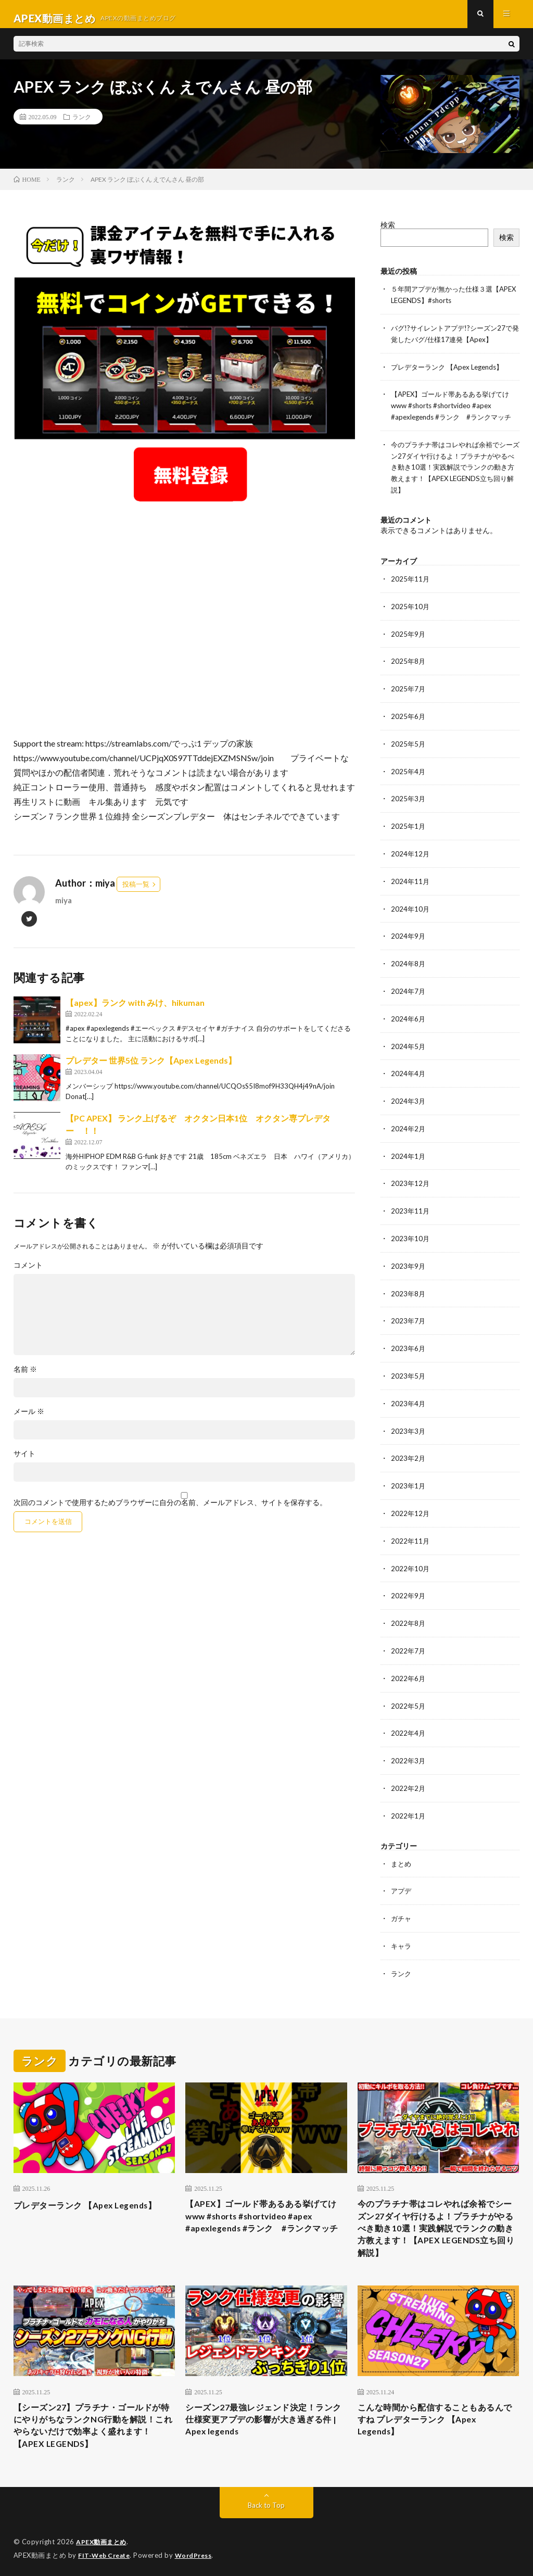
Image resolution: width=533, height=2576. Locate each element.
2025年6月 (408, 717)
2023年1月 (408, 1475)
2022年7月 (408, 1637)
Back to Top (266, 2502)
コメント (28, 1274)
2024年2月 (408, 1123)
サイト (24, 1462)
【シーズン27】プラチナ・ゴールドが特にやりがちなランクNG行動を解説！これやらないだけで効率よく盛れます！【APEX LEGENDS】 (93, 2420)
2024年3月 (408, 1096)
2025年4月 (408, 771)
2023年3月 (408, 1421)
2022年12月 (410, 1502)
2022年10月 (410, 1556)
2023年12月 (410, 1177)
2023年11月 (410, 1204)
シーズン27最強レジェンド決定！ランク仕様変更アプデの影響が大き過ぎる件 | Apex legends (263, 2413)
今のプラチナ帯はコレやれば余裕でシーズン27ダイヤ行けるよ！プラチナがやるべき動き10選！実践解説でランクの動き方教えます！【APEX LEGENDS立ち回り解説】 (453, 471)
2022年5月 (408, 1691)
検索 (387, 233)
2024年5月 (408, 1042)
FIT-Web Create (106, 2552)
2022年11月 (410, 1529)
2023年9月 (408, 1258)
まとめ (402, 1847)
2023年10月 (410, 1231)
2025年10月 (410, 608)
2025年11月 (410, 581)
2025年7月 (408, 690)
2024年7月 (408, 987)
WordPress (200, 2552)
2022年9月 (408, 1583)
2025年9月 (408, 636)
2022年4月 (408, 1718)
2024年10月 (410, 906)
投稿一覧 (135, 893)
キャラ (402, 1928)
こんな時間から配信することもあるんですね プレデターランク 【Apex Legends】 (435, 2413)
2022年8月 (408, 1610)
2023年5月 (408, 1366)
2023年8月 (408, 1285)
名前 (25, 1378)
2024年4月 (408, 1069)
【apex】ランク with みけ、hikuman (135, 1011)
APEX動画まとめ (103, 2539)
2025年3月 (408, 798)
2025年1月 (408, 825)
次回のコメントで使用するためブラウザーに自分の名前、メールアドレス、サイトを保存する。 (170, 1511)
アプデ (402, 1874)
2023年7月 (408, 1312)
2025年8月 (408, 663)
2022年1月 (408, 1800)
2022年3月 (408, 1745)
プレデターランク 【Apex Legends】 (451, 373)
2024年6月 (408, 1015)
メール (29, 1420)
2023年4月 (408, 1394)
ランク (81, 125)
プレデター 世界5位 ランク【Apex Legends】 (151, 1069)
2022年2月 (408, 1773)
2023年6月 (408, 1339)
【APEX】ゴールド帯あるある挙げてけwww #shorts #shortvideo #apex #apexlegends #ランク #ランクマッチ (455, 411)
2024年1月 (408, 1150)
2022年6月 (408, 1664)
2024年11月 (410, 879)
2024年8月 (408, 960)
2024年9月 (408, 933)
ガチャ (402, 1901)
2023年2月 (408, 1448)
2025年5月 (408, 744)
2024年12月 (410, 852)
